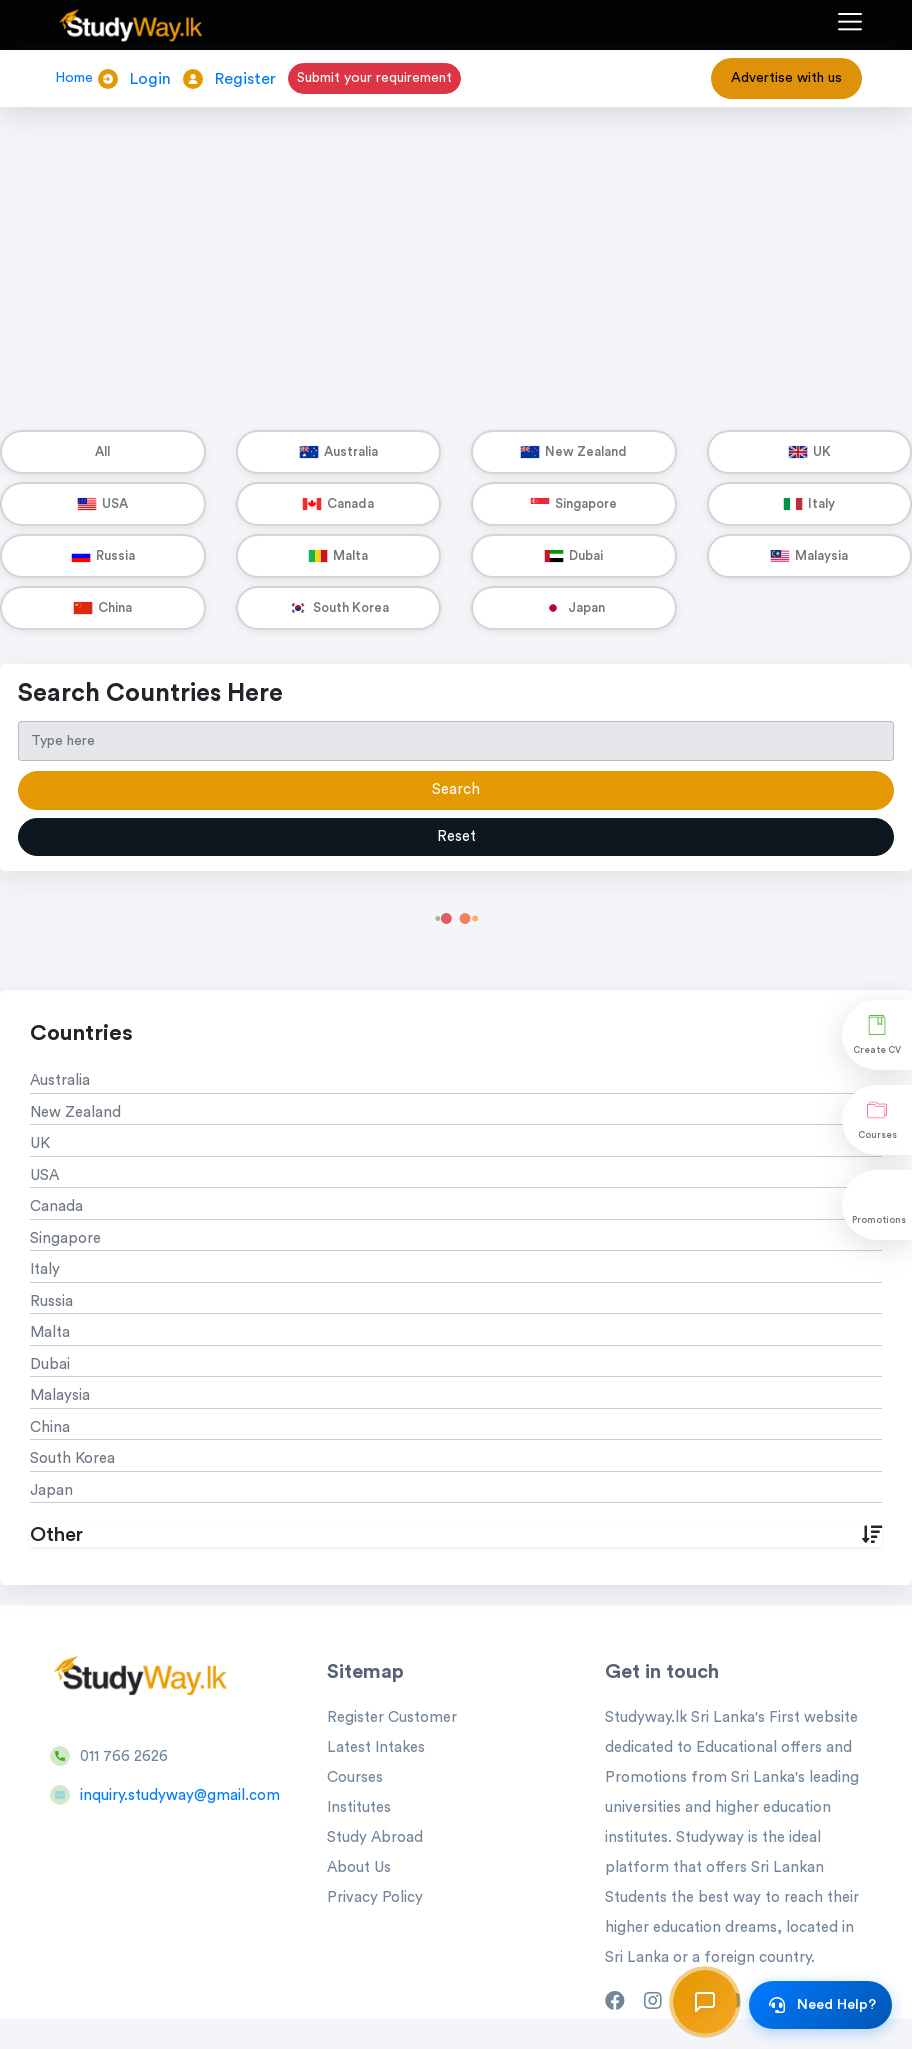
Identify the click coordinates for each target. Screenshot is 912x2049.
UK (40, 1143)
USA (44, 1175)
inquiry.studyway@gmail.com (180, 1795)
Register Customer (392, 1717)
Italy (45, 1269)
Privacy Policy (375, 1897)
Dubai (50, 1364)
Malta (50, 1332)
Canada (56, 1206)
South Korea (72, 1458)
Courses (355, 1777)
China (50, 1427)
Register (245, 79)
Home (74, 78)
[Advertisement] (456, 248)
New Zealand (75, 1112)
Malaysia (60, 1395)
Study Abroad (375, 1837)
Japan (51, 1490)
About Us (359, 1867)
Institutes (359, 1807)
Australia (60, 1080)
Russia (51, 1301)
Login (150, 79)
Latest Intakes (376, 1747)
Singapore (65, 1238)
